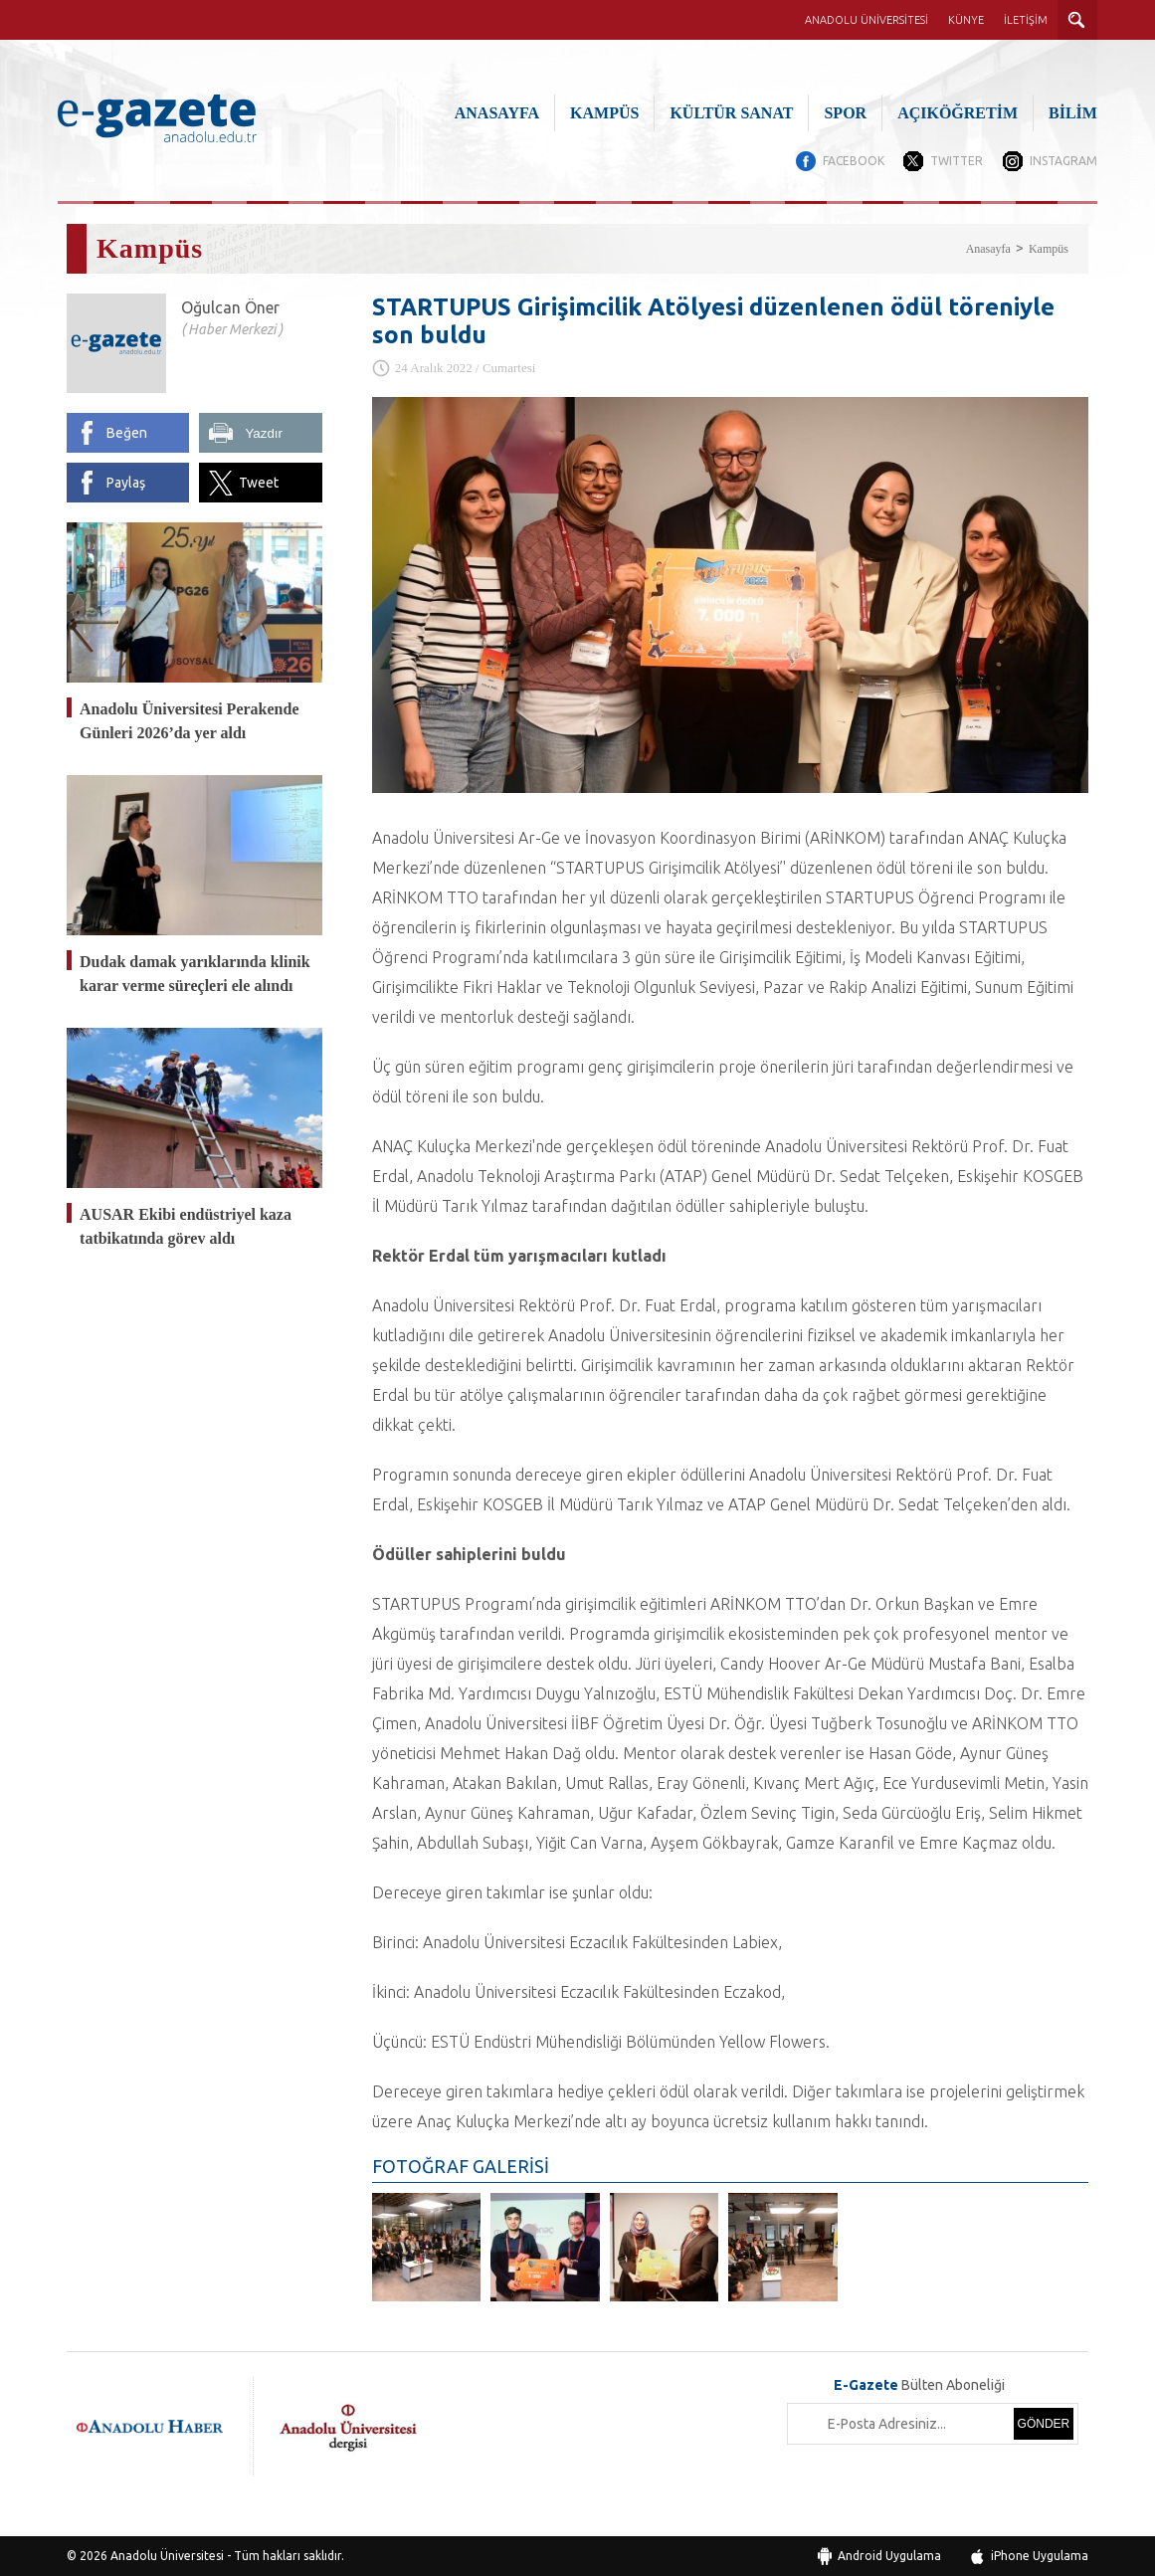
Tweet (259, 483)
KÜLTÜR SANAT (731, 112)
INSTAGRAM (1063, 160)
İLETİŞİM (1026, 20)
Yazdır (264, 433)
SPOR (845, 112)
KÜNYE (966, 20)
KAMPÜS (604, 112)
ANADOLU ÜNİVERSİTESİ (866, 20)
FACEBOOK (852, 160)
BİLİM (1073, 112)
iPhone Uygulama (1039, 2555)
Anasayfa (988, 249)
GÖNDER (1044, 2424)
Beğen (126, 433)
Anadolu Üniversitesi (167, 2555)
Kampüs (1048, 249)
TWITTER (956, 160)
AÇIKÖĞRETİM (957, 112)
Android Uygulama (889, 2555)
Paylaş (125, 483)
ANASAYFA (497, 112)
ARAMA (1077, 20)
